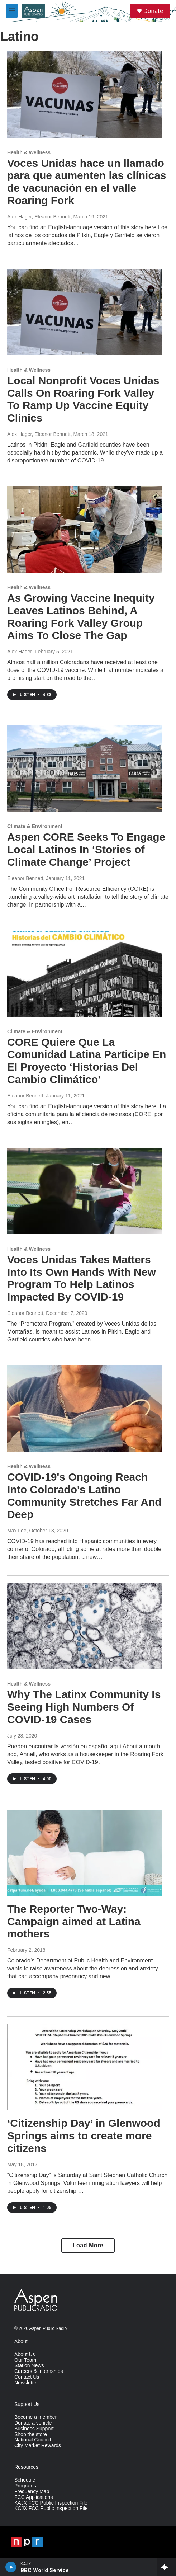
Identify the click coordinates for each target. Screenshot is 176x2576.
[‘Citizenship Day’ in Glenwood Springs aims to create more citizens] (84, 2067)
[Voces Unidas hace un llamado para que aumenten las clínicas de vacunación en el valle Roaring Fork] (84, 94)
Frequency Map (31, 2491)
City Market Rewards (37, 2445)
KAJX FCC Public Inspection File (50, 2503)
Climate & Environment (34, 826)
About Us (24, 2354)
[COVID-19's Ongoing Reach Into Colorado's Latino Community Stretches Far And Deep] (84, 1408)
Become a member (35, 2417)
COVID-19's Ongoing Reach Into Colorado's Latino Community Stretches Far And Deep (84, 1495)
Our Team (25, 2360)
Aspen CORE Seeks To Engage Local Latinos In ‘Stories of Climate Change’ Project (86, 849)
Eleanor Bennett (25, 878)
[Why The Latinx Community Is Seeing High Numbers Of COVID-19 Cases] (84, 1626)
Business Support (34, 2428)
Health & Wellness (29, 152)
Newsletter (26, 2382)
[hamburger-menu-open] (12, 11)
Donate (153, 11)
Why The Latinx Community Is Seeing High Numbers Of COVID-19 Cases (84, 1706)
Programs (25, 2485)
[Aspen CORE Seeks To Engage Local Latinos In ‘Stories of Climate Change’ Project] (84, 768)
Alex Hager (19, 651)
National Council (32, 2440)
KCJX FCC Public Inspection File (51, 2508)
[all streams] (166, 2567)
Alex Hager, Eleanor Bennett (39, 217)
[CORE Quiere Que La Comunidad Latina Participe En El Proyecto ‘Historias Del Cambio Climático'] (84, 974)
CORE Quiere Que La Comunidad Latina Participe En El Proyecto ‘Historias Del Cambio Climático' (86, 1060)
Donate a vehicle (33, 2423)
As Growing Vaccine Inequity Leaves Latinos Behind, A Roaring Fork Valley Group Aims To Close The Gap (81, 616)
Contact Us (26, 2377)
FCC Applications (33, 2497)
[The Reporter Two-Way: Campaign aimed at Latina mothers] (84, 1853)
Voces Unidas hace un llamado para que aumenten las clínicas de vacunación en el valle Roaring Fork (86, 181)
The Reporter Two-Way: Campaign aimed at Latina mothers (74, 1921)
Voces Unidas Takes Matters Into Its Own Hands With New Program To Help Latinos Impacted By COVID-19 (81, 1278)
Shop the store (30, 2434)
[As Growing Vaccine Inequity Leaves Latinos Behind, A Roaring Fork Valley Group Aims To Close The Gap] (84, 529)
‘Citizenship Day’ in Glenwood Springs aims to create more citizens (83, 2135)
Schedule (24, 2480)
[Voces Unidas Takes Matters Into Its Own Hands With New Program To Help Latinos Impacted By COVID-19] (84, 1191)
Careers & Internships (38, 2371)
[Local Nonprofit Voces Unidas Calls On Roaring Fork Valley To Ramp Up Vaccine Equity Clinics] (84, 312)
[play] (10, 2567)
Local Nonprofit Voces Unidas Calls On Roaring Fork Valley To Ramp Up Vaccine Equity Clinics (83, 399)
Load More (88, 2245)
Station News (29, 2365)
